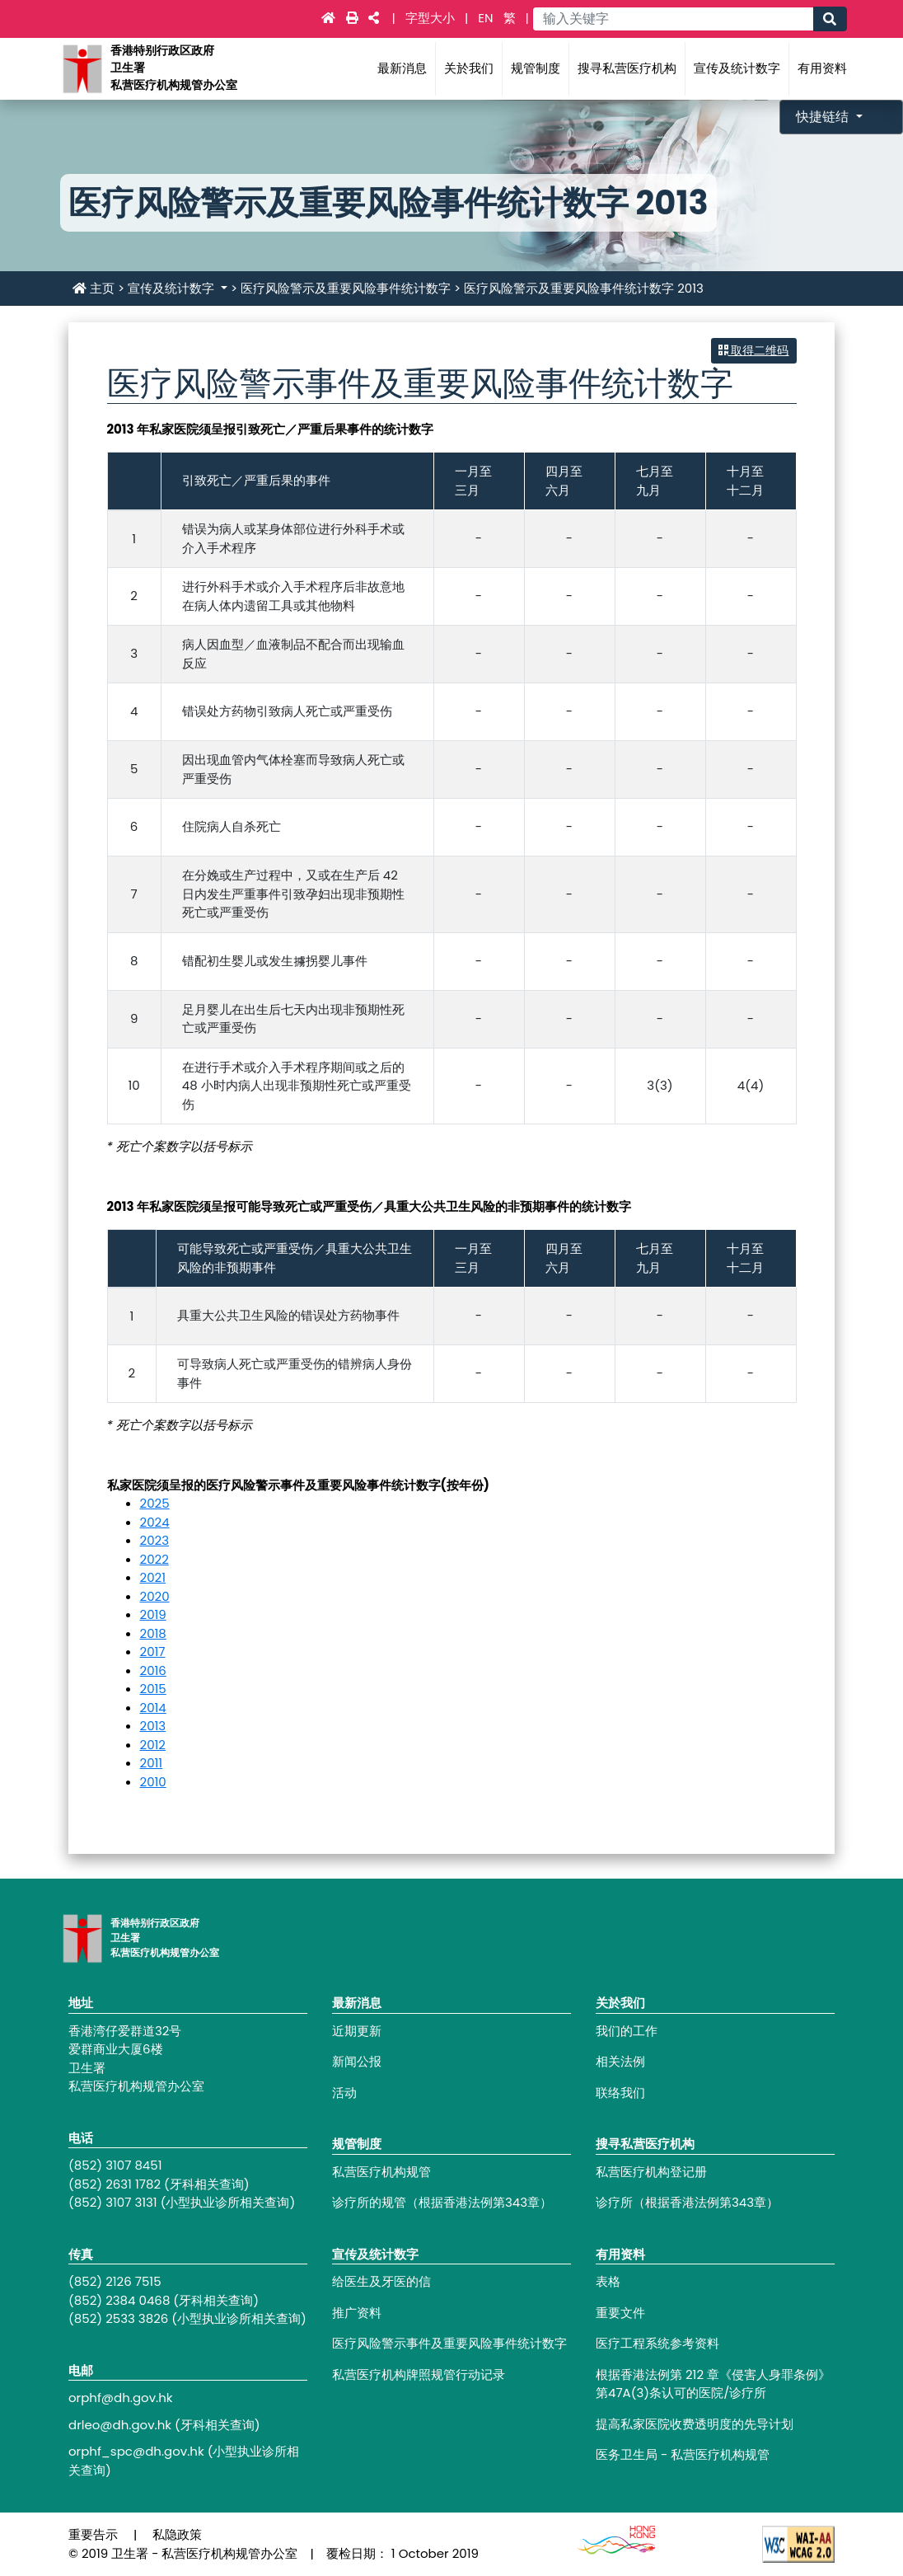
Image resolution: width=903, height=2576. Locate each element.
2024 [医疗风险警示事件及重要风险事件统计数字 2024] (155, 1522)
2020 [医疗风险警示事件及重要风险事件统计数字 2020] (155, 1596)
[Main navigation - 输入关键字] (672, 19)
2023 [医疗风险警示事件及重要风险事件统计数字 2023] (155, 1540)
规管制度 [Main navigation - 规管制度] (535, 68)
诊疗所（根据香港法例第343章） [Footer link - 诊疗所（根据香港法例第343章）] (687, 2202)
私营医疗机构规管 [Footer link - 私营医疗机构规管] (381, 2171)
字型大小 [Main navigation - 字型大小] (431, 17)
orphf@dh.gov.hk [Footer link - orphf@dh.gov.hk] (120, 2397)
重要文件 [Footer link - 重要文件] (620, 2312)
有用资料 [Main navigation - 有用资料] (822, 68)
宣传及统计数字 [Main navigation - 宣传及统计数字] (737, 68)
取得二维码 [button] (753, 350)
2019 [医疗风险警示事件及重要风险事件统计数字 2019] (153, 1614)
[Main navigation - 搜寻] (829, 19)
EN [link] (485, 17)
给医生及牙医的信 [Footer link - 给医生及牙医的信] (381, 2281)
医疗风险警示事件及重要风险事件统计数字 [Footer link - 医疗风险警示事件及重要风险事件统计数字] (449, 2343)
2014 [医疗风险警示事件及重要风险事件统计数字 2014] (153, 1707)
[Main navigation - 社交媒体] (373, 17)
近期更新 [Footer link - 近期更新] (356, 2030)
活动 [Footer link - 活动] (344, 2092)
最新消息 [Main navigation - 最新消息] (402, 68)
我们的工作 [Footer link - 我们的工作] (626, 2030)
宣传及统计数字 (173, 288)
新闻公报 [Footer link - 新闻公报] (356, 2061)
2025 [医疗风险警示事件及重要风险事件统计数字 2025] (155, 1503)
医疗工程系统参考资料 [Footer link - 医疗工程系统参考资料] (657, 2343)
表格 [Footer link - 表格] (608, 2281)
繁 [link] (509, 17)
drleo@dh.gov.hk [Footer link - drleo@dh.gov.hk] (119, 2424)
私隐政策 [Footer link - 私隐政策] (177, 2534)
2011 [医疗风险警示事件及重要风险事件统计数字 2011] (151, 1762)
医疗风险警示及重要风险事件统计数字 (346, 288)
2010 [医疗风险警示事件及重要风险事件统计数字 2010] (153, 1781)
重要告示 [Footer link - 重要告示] (93, 2534)
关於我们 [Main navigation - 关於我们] (469, 68)
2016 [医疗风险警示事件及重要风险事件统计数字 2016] (153, 1670)
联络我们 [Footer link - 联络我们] (620, 2092)
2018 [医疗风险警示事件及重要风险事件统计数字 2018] (153, 1633)
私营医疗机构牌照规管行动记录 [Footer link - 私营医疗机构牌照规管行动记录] (418, 2374)
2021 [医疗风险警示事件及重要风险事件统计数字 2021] (153, 1577)
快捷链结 (824, 116)
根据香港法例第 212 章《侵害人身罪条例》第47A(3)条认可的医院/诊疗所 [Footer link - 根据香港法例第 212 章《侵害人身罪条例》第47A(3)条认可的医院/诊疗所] (713, 2384)
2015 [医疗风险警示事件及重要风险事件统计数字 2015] (153, 1688)
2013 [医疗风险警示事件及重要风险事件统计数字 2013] (153, 1725)
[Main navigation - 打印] (354, 17)
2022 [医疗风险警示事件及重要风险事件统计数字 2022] (154, 1559)
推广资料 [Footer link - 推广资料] (356, 2312)
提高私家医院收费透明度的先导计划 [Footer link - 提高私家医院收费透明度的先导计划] (694, 2424)
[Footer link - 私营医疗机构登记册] (715, 2172)
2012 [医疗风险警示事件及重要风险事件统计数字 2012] (153, 1744)
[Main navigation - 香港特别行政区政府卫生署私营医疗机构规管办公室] (81, 68)
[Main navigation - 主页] (330, 17)
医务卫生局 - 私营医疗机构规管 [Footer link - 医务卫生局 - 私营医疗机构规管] (683, 2454)
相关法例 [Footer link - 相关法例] (620, 2061)
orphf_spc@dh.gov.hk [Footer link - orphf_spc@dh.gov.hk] (136, 2451)
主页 (94, 288)
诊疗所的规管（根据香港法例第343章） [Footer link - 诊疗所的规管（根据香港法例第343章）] (442, 2202)
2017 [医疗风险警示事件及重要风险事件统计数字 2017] (153, 1651)
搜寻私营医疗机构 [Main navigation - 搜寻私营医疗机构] (627, 68)
